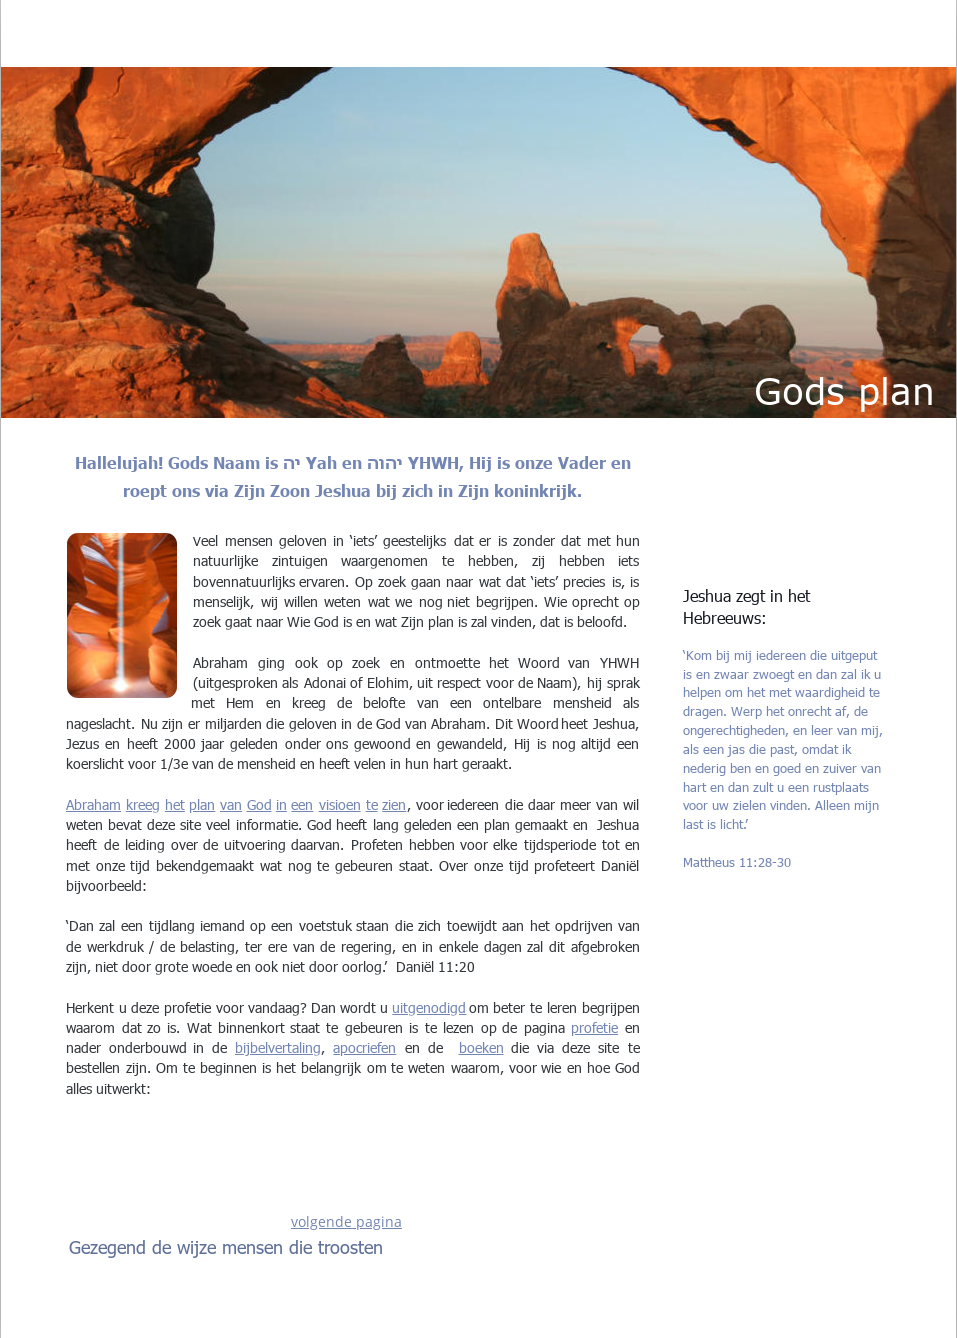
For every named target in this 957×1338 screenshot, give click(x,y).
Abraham (93, 804)
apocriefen (364, 1047)
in (281, 804)
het (175, 804)
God (259, 804)
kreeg (143, 804)
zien (394, 804)
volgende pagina (346, 1221)
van (231, 804)
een (302, 804)
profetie (594, 1027)
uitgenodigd (429, 1007)
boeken (481, 1047)
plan (202, 804)
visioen (340, 804)
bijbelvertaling (278, 1047)
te (372, 804)
